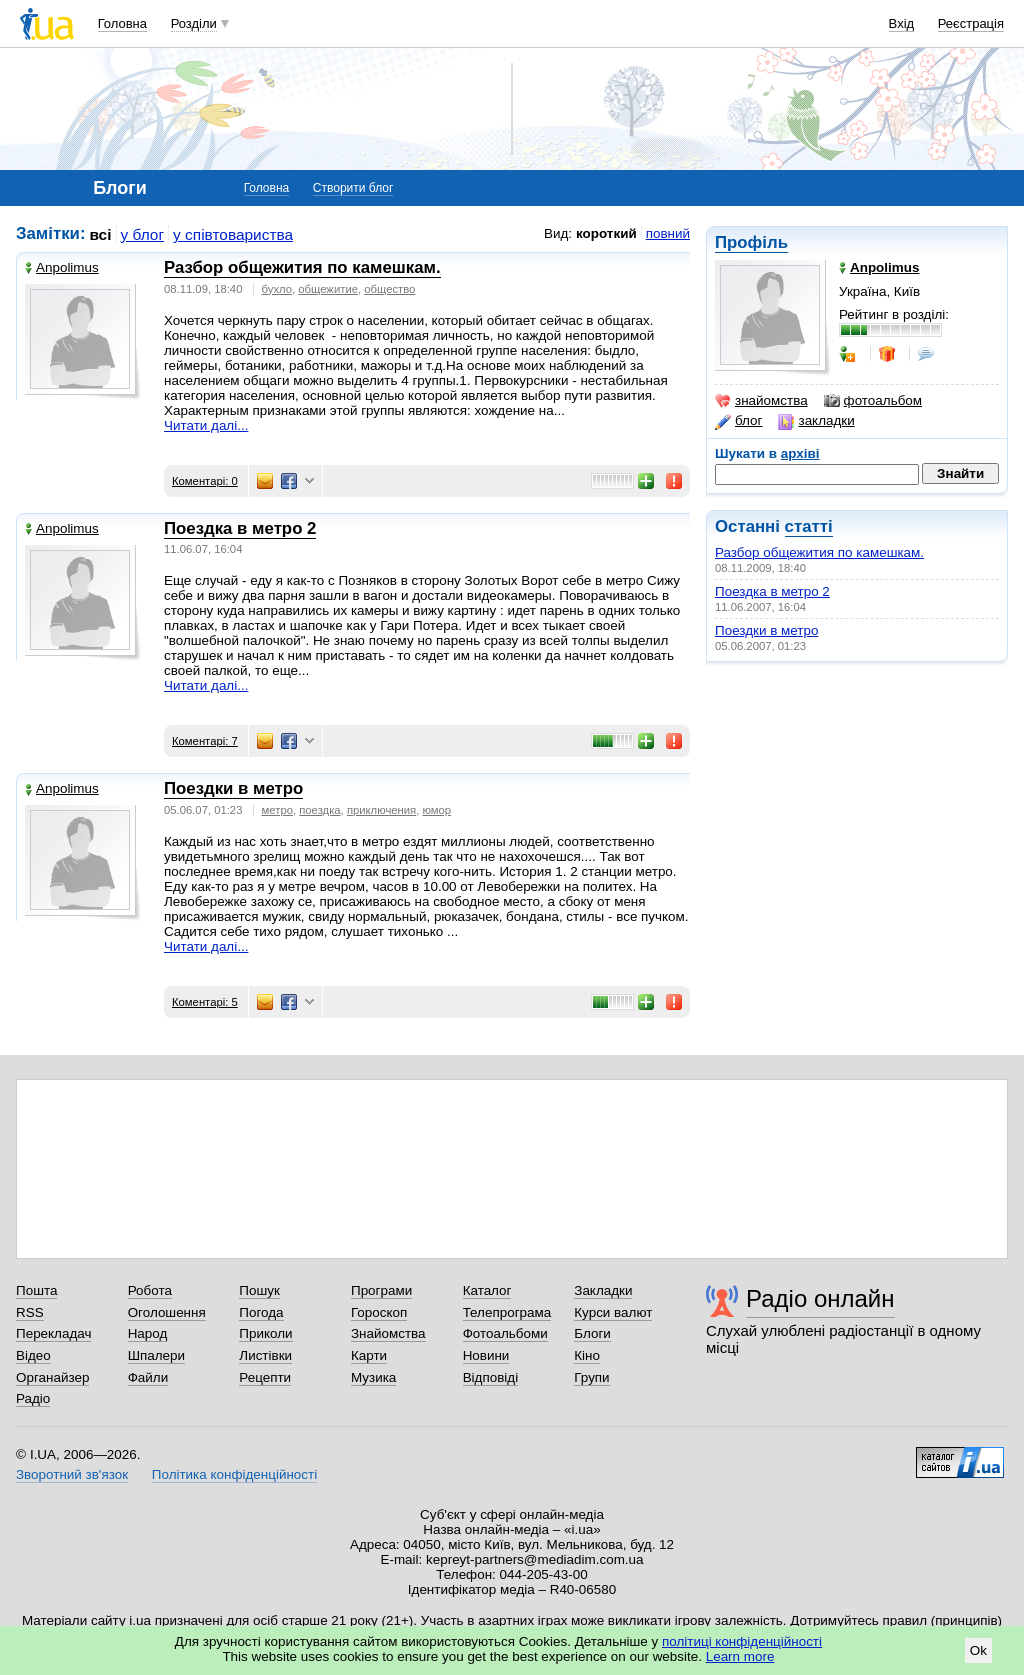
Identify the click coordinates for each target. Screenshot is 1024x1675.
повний (668, 233)
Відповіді (491, 1377)
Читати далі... (206, 425)
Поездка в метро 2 (772, 591)
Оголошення (167, 1312)
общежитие (328, 289)
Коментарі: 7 (205, 741)
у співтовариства (233, 234)
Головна (122, 23)
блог (738, 421)
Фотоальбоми (505, 1333)
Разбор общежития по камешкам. (819, 552)
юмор (437, 810)
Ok (978, 1650)
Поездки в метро (766, 630)
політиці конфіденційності (742, 1641)
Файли (148, 1377)
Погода (261, 1312)
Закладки (603, 1290)
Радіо (33, 1398)
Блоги (592, 1333)
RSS (30, 1312)
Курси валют (613, 1312)
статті (809, 526)
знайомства (761, 401)
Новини (486, 1355)
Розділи (194, 23)
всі (101, 234)
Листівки (265, 1355)
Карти (369, 1355)
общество (389, 289)
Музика (373, 1377)
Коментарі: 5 (205, 1002)
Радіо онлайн (820, 1298)
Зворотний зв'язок (72, 1474)
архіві (800, 453)
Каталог (487, 1290)
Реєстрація (971, 23)
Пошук (259, 1290)
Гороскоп (379, 1312)
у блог (143, 234)
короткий (606, 233)
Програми (381, 1290)
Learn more (740, 1656)
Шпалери (156, 1355)
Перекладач (53, 1333)
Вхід (902, 23)
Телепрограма (507, 1312)
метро (277, 810)
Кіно (587, 1355)
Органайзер (52, 1377)
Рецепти (265, 1377)
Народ (148, 1333)
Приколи (265, 1333)
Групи (591, 1377)
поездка (319, 810)
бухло (277, 289)
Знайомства (388, 1333)
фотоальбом (873, 401)
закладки (816, 421)
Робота (150, 1290)
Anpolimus (62, 267)
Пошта (36, 1290)
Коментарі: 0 (205, 481)
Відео (33, 1355)
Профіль (751, 242)
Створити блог (353, 188)
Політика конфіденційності (234, 1474)
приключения (381, 810)
